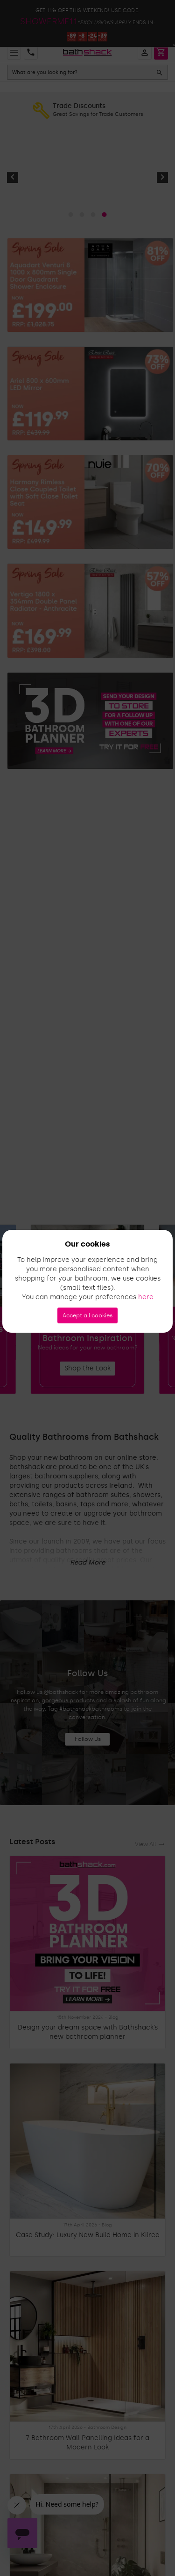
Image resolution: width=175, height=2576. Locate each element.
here (146, 1297)
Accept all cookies (87, 1315)
